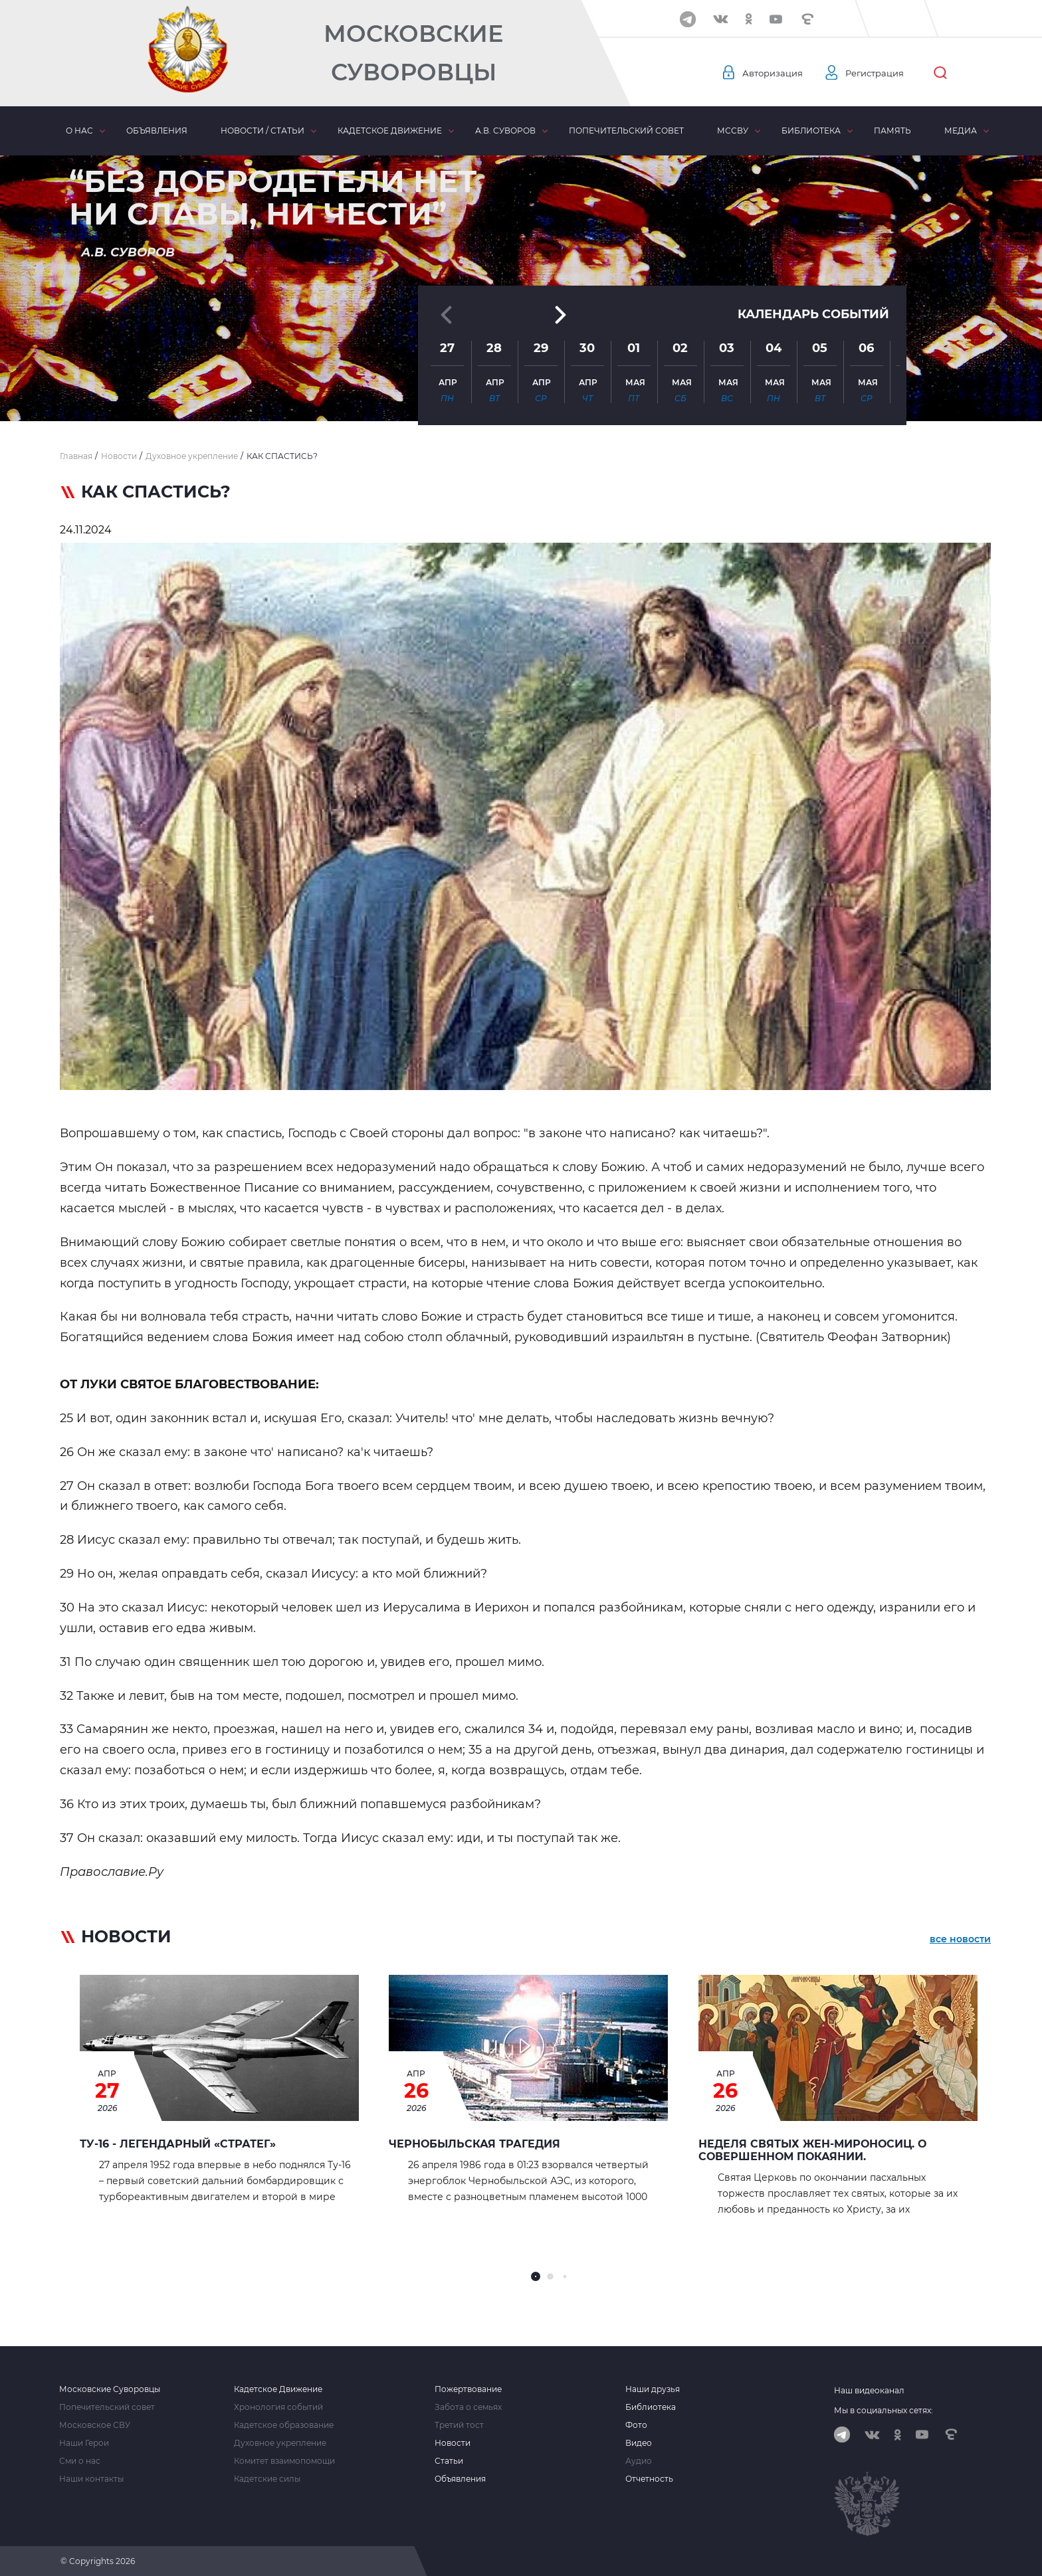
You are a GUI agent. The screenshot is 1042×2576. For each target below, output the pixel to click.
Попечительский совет (626, 131)
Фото (636, 2425)
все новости (960, 1939)
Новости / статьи (262, 131)
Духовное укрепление (280, 2443)
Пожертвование (468, 2389)
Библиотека (811, 131)
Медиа (960, 131)
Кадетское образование (284, 2425)
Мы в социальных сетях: (883, 2410)
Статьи (449, 2461)
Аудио (638, 2461)
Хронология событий (278, 2407)
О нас (79, 131)
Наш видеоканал (869, 2390)
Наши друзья (652, 2389)
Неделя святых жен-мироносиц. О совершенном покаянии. (812, 2150)
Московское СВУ (94, 2425)
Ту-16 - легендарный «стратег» (178, 2144)
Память (892, 131)
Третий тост (459, 2425)
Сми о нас (79, 2461)
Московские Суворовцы (413, 52)
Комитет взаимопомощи (284, 2461)
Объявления (156, 131)
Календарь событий (813, 273)
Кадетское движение (390, 131)
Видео (638, 2443)
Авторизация (774, 73)
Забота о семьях (468, 2407)
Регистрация (881, 73)
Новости (452, 2443)
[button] (521, 388)
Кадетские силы (267, 2479)
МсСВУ (732, 131)
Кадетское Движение (278, 2389)
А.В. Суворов (505, 131)
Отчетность (649, 2479)
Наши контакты (91, 2479)
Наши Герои (84, 2443)
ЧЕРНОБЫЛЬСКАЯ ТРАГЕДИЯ (474, 2144)
